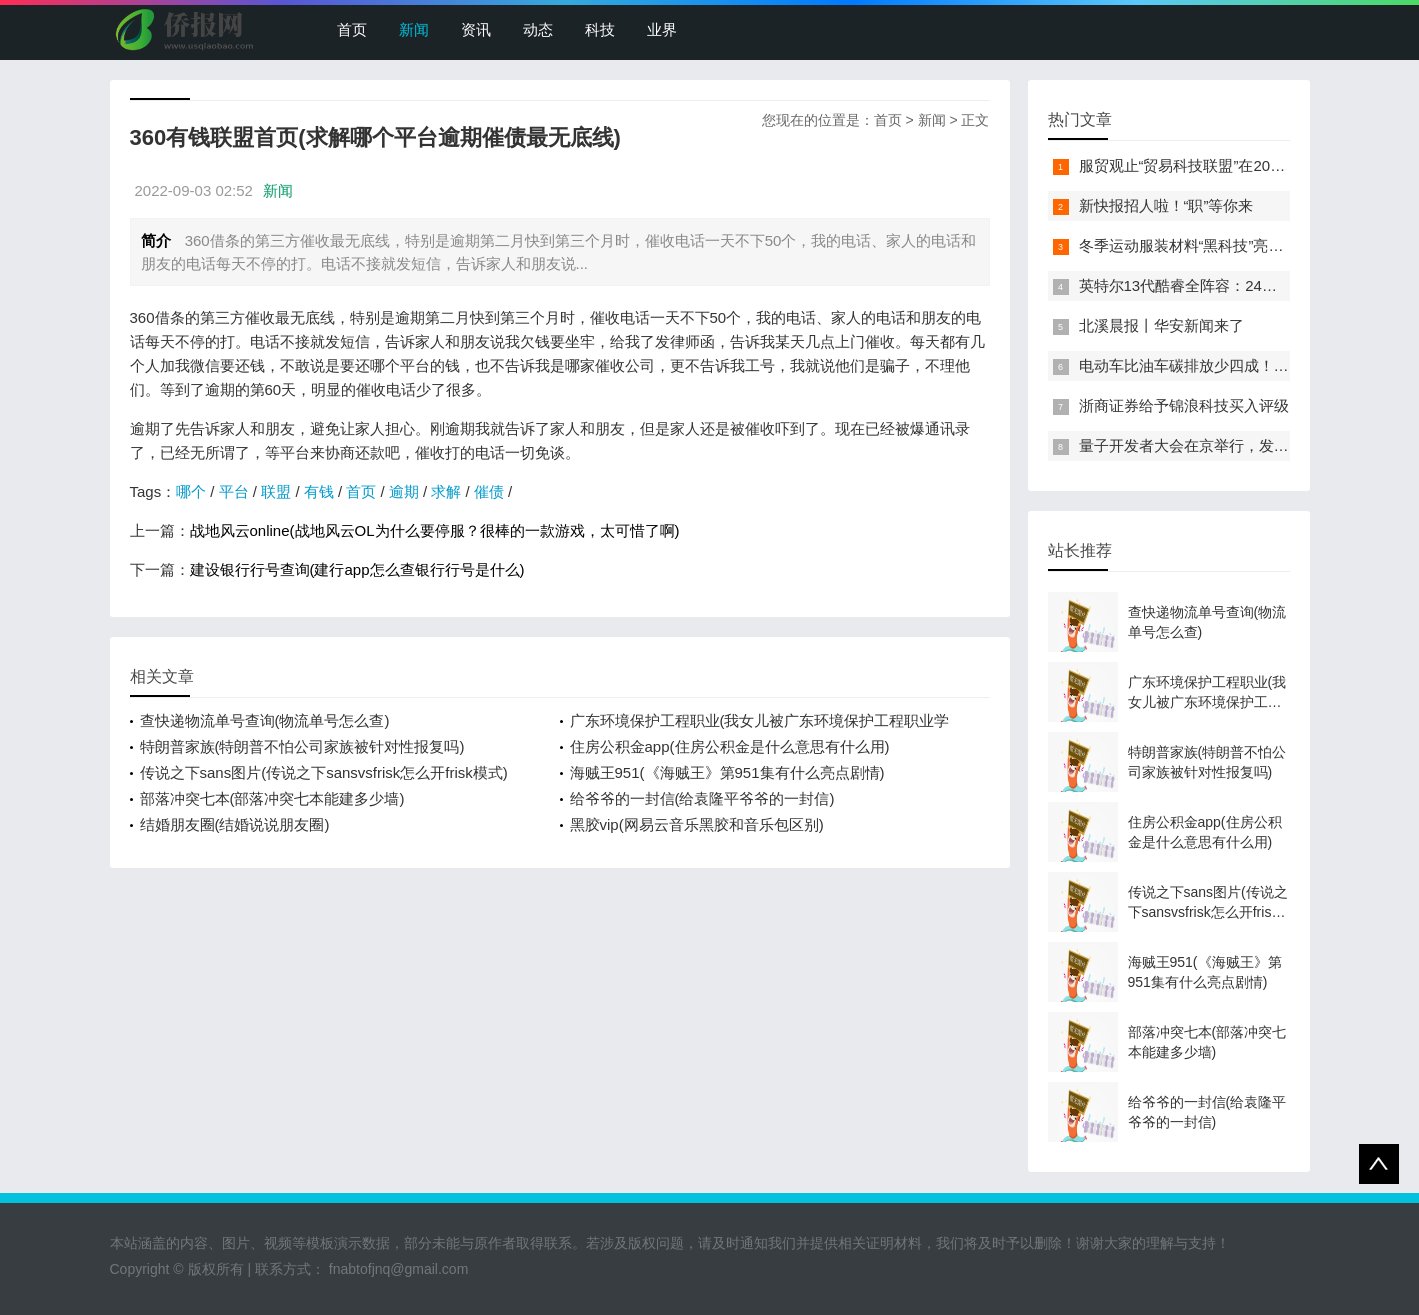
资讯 (476, 29)
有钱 (319, 491)
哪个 (191, 491)
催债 (489, 491)
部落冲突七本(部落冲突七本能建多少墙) (272, 798)
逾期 (404, 491)
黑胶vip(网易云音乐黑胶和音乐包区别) (697, 824)
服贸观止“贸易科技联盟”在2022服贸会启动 (1220, 165)
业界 (662, 29)
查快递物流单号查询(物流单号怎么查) (265, 720)
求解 (446, 491)
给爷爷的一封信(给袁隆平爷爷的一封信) (702, 798)
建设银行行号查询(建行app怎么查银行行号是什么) (357, 569)
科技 (600, 29)
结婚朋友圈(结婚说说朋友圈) (235, 824)
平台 (234, 491)
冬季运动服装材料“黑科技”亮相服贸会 (1204, 245)
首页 (352, 29)
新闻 (414, 29)
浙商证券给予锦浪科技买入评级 (1184, 405)
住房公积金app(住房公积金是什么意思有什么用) (730, 746)
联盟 (276, 491)
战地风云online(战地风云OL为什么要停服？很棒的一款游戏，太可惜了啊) (435, 530)
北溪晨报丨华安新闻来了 (1161, 325)
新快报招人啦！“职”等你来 (1166, 205)
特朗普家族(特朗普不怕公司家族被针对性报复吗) (302, 746)
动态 (538, 29)
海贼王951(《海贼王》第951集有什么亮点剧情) (727, 772)
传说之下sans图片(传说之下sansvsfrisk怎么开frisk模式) (324, 772)
